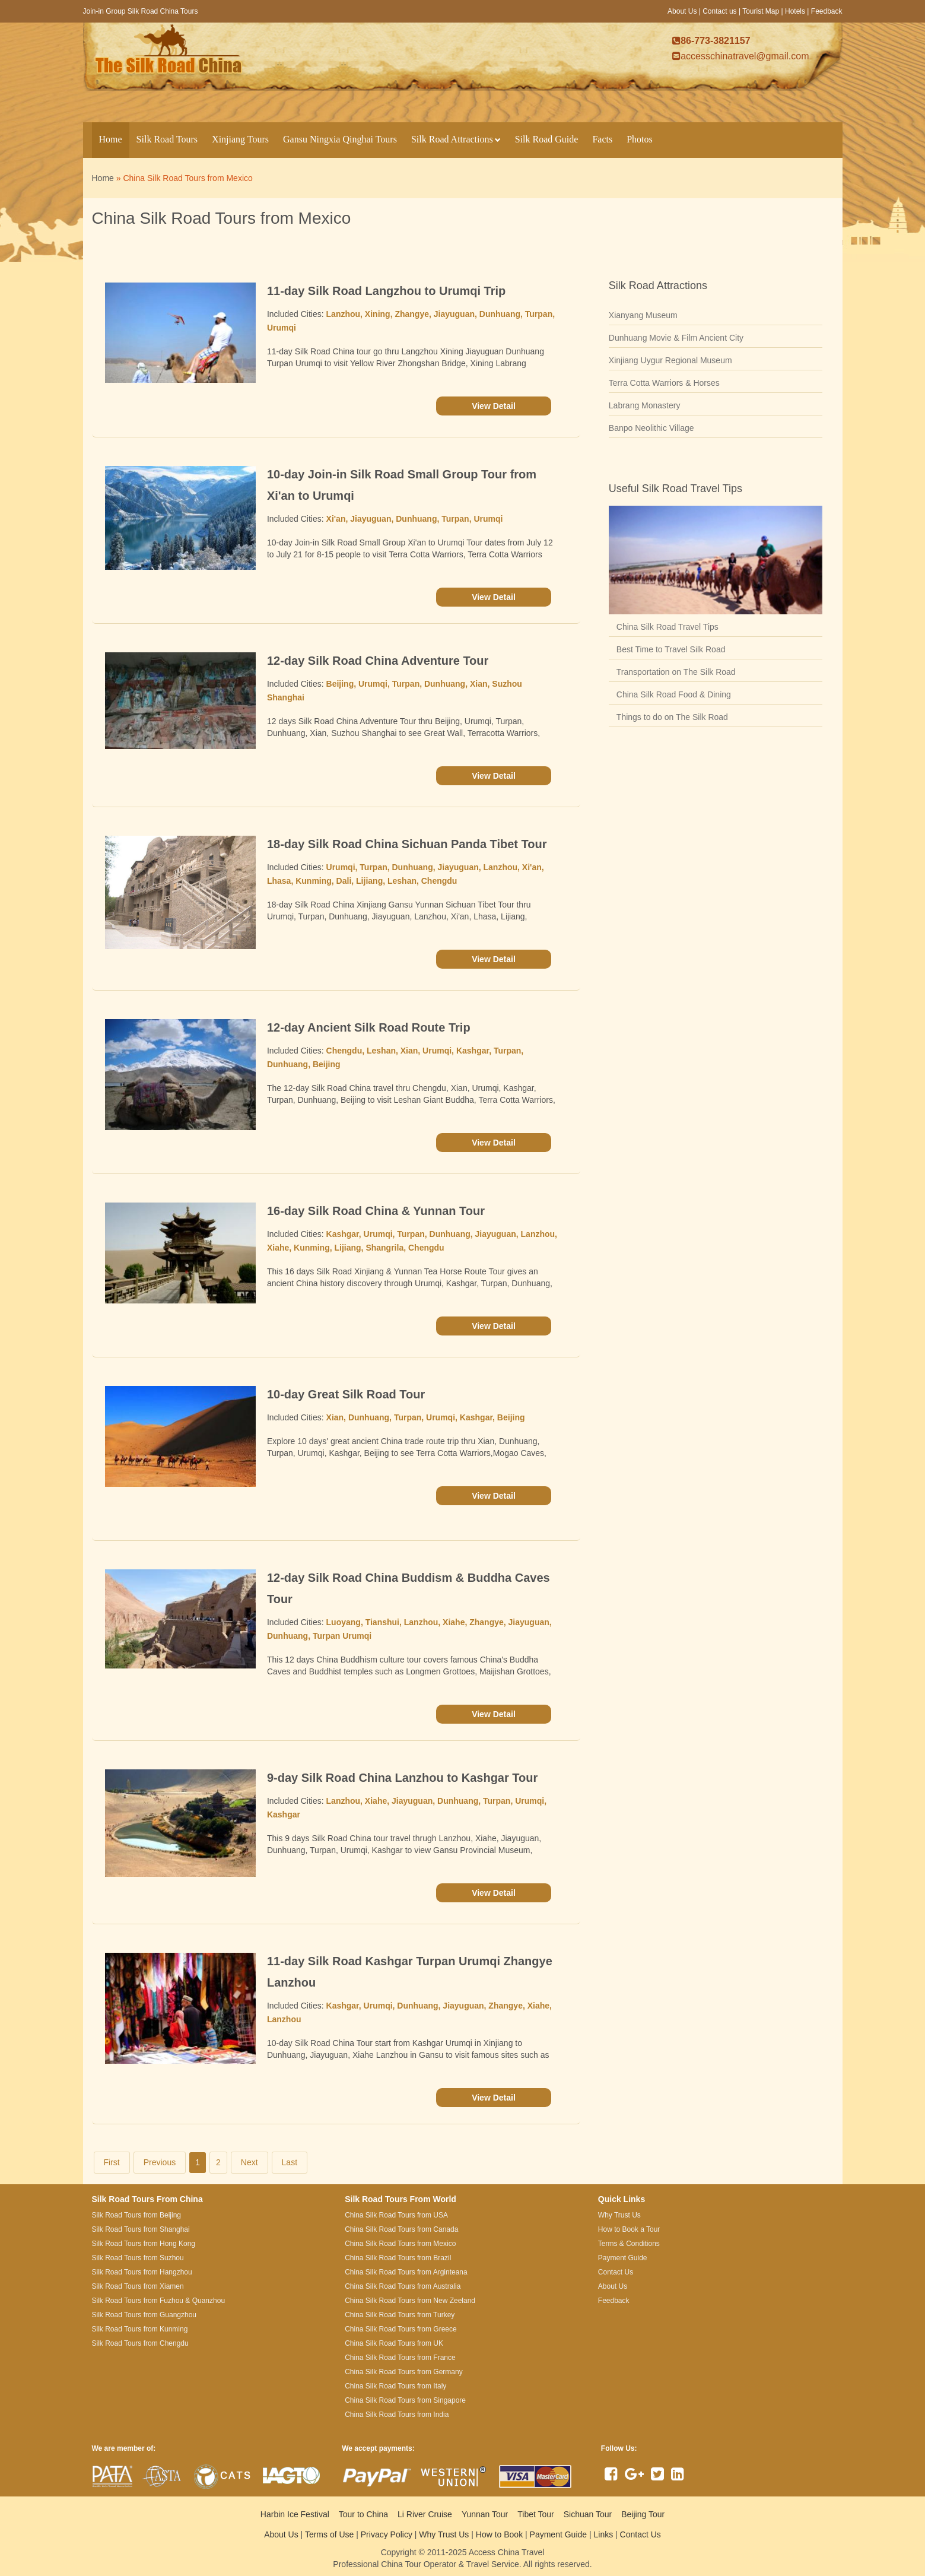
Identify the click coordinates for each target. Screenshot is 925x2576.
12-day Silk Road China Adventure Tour (377, 660)
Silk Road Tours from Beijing (137, 2215)
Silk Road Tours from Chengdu (140, 2343)
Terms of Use (329, 2534)
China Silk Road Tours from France (400, 2357)
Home (110, 139)
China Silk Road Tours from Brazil (398, 2258)
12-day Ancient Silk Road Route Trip (369, 1027)
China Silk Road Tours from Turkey (399, 2315)
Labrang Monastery (645, 405)
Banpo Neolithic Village (651, 428)
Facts (602, 139)
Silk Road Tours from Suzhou (138, 2258)
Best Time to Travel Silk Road (671, 649)
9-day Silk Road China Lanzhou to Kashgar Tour (402, 1777)
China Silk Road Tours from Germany (404, 2372)
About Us (682, 11)
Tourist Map (760, 11)
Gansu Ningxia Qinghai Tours (340, 139)
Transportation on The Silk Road (676, 672)
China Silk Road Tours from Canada (401, 2229)
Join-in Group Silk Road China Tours (140, 11)
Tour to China (363, 2514)
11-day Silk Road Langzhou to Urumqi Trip (386, 290)
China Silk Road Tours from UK (394, 2343)
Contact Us (640, 2534)
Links (604, 2534)
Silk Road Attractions (456, 139)
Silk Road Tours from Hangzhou (142, 2272)
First (112, 2162)
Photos (640, 139)
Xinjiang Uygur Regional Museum (670, 360)
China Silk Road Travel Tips (667, 627)
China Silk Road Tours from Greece (401, 2329)
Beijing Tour (643, 2514)
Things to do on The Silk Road (672, 717)
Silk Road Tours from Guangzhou (144, 2315)
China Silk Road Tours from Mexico (400, 2243)
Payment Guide (558, 2534)
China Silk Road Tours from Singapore (405, 2400)
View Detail (494, 406)
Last (289, 2162)
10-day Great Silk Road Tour (346, 1394)
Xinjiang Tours (240, 139)
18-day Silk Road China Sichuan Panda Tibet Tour (407, 844)
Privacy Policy (386, 2534)
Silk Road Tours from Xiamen (138, 2286)
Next (249, 2162)
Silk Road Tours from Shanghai (141, 2229)
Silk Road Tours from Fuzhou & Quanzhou (158, 2300)
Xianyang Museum (643, 315)
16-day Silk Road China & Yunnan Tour (376, 1210)
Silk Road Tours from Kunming (140, 2329)
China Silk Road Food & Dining (673, 694)
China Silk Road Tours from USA (396, 2215)
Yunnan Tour (485, 2514)
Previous (160, 2162)
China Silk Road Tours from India (397, 2414)
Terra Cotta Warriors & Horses (664, 383)
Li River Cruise (425, 2514)
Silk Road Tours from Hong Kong (144, 2243)
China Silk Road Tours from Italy (395, 2386)
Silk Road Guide (546, 139)
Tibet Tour (535, 2514)
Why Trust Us (444, 2534)
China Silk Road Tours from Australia (402, 2286)
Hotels (795, 11)
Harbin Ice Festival (294, 2514)
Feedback (827, 11)
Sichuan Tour (588, 2514)
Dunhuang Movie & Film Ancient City (676, 337)
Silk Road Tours (167, 139)
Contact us (719, 11)
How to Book (499, 2534)
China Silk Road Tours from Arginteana (406, 2272)
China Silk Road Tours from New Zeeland (410, 2300)
